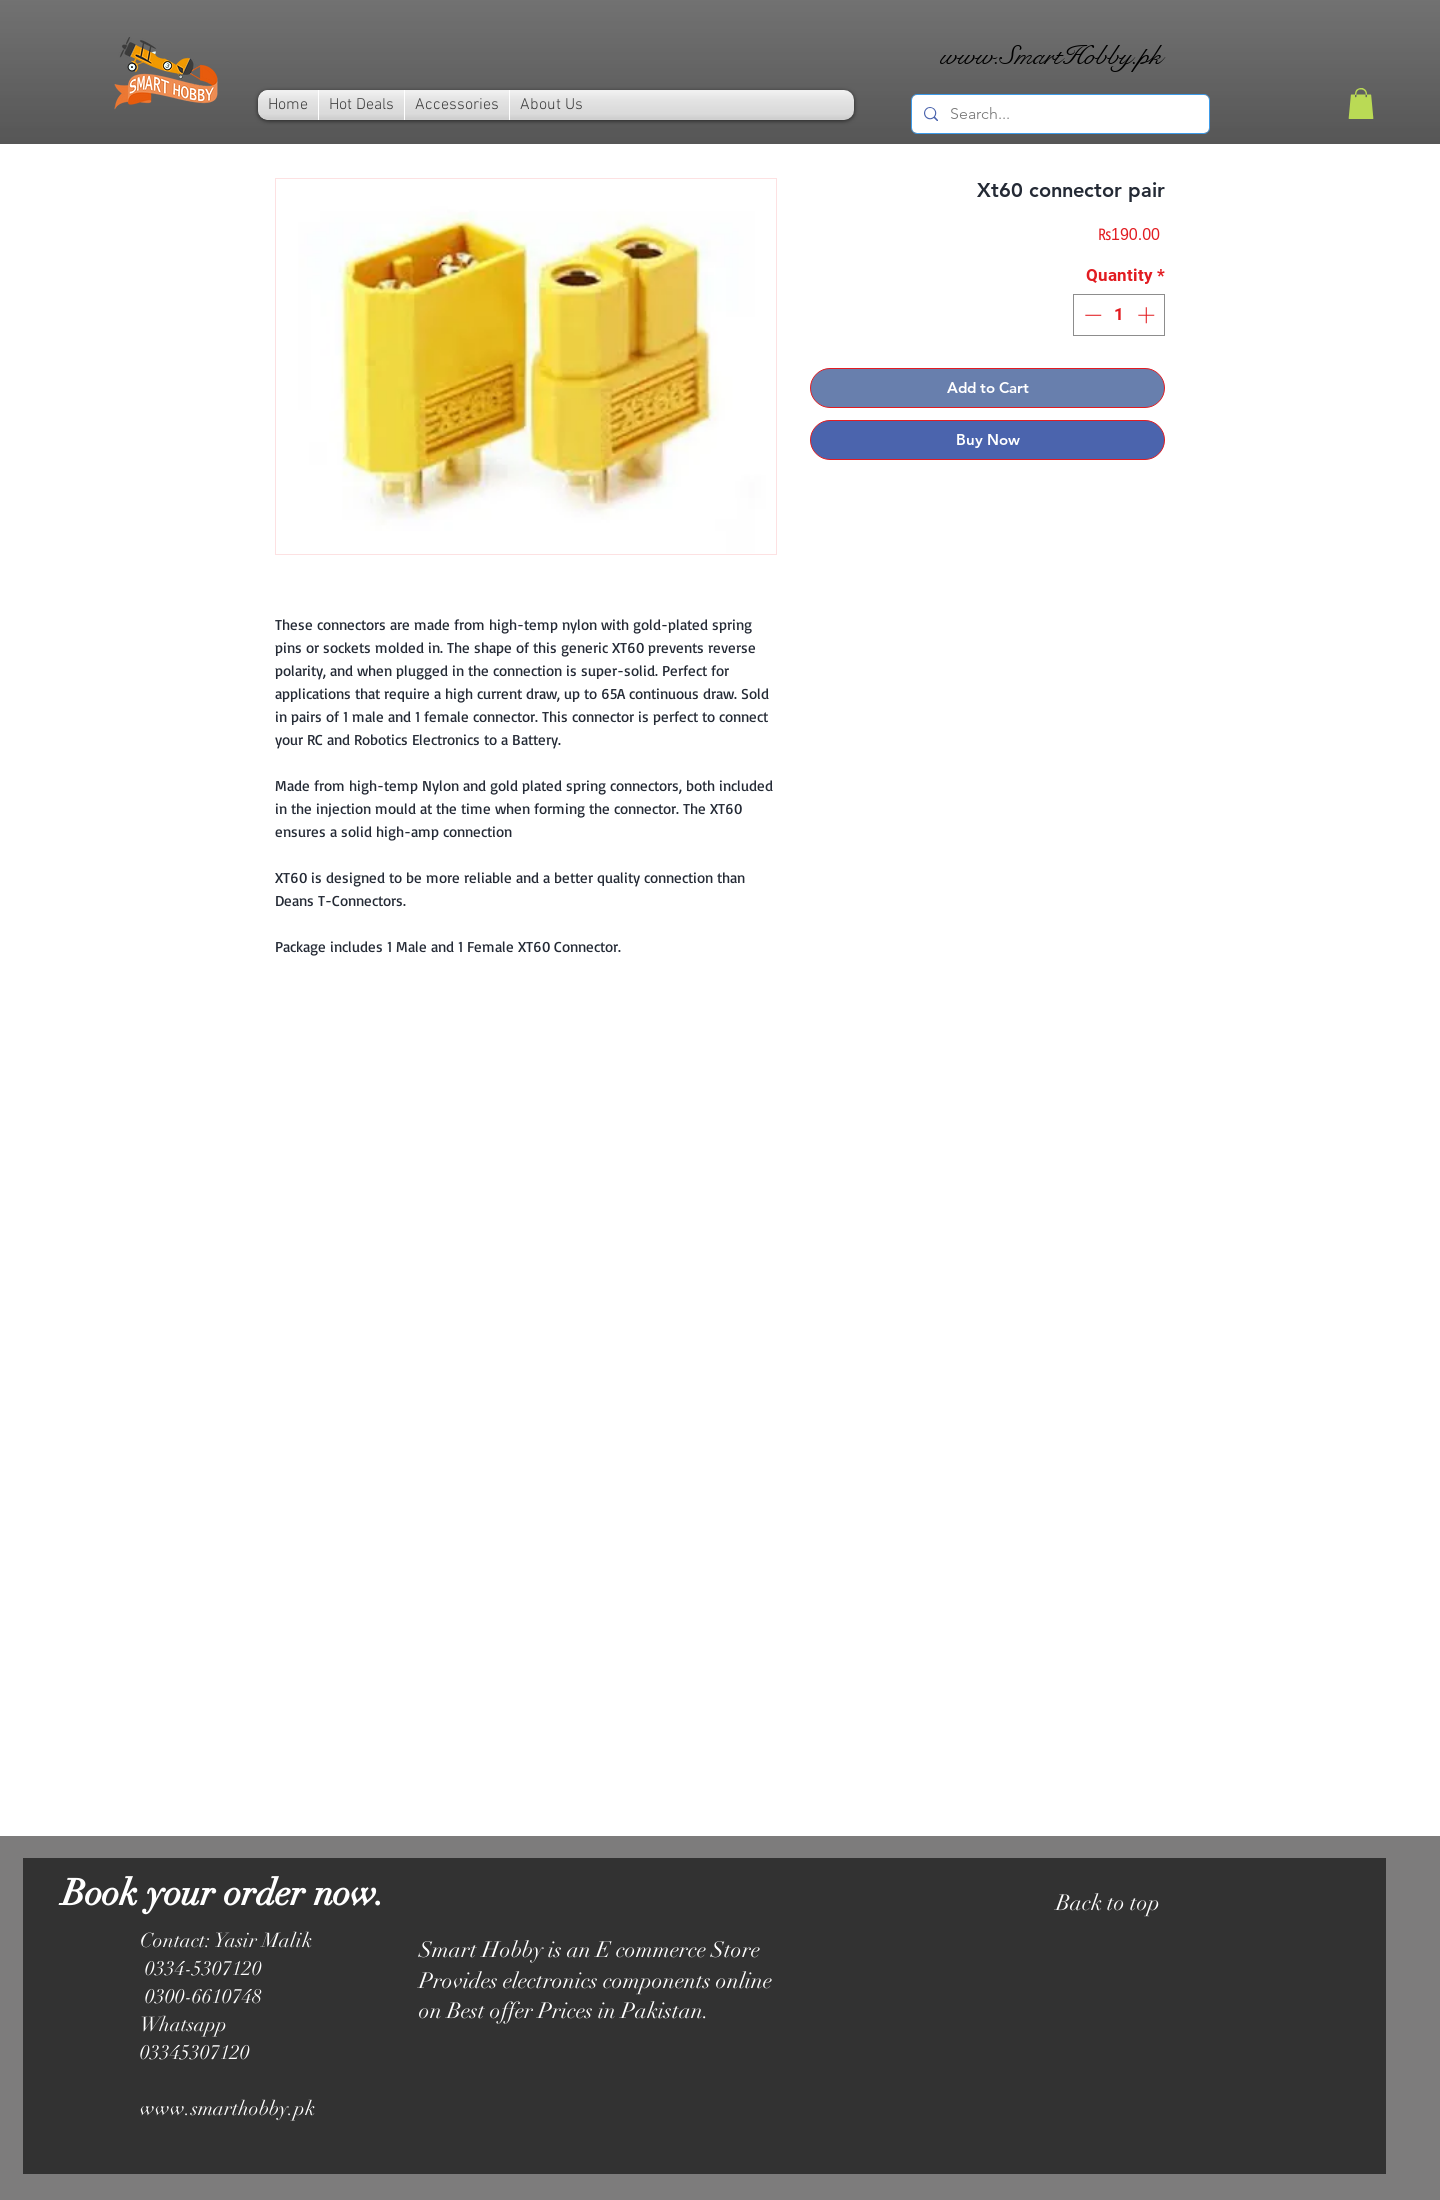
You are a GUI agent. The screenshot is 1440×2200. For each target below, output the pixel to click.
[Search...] (1058, 114)
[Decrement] (1091, 315)
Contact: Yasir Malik (226, 1940)
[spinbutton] (1119, 315)
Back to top (1108, 1902)
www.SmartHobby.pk (1051, 55)
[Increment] (1148, 315)
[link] (1361, 103)
